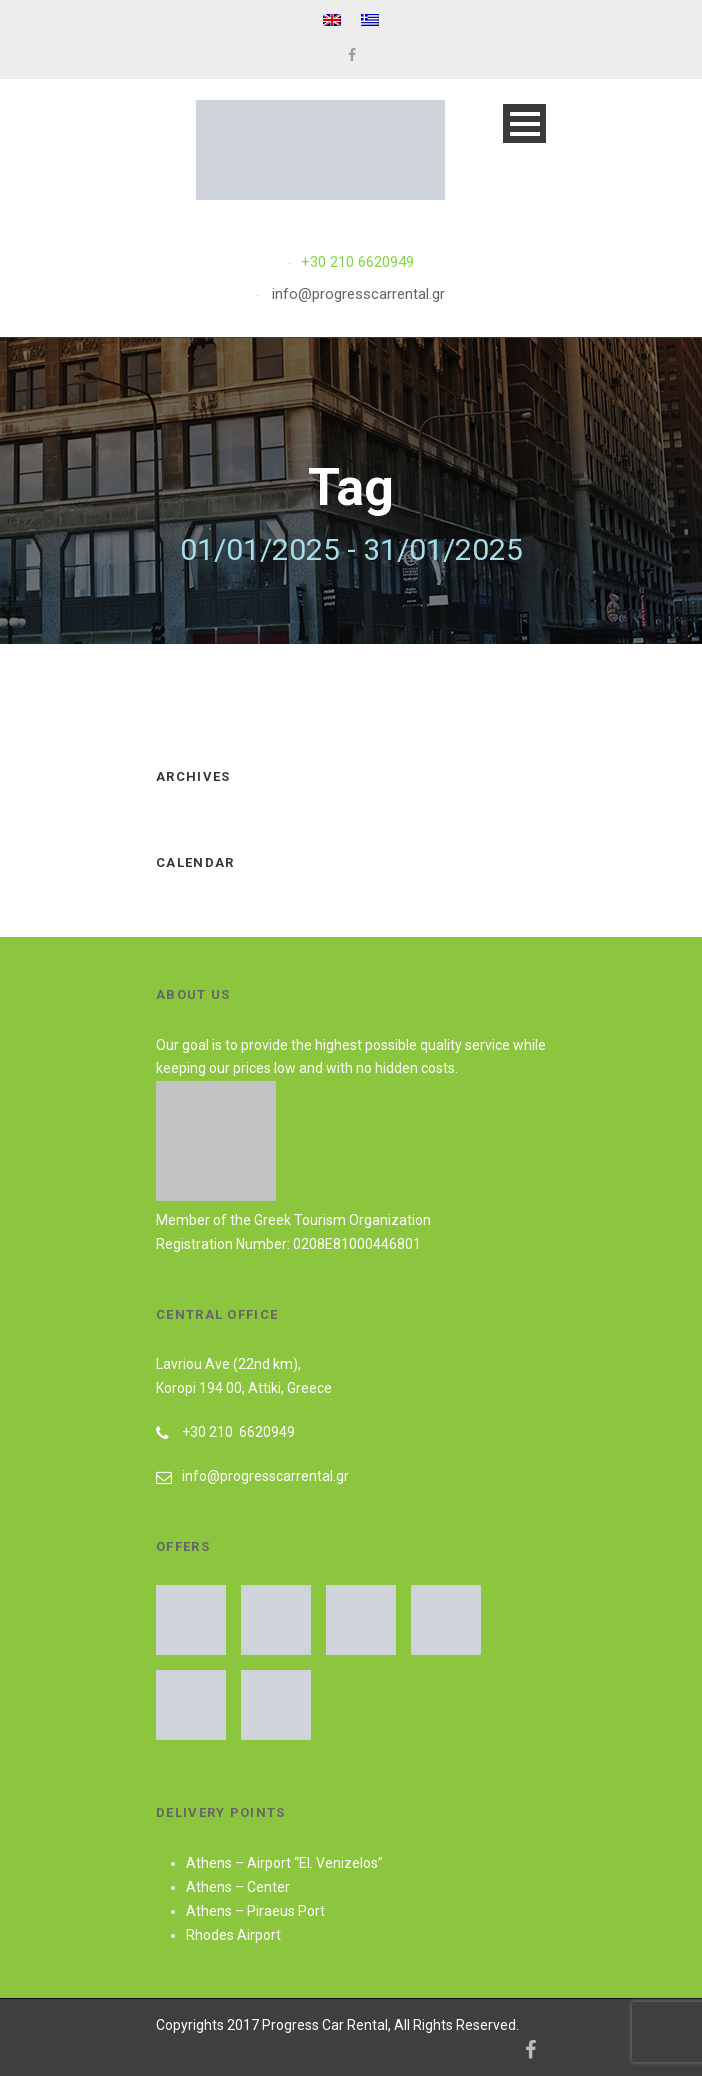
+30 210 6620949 (357, 262)
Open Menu (524, 123)
